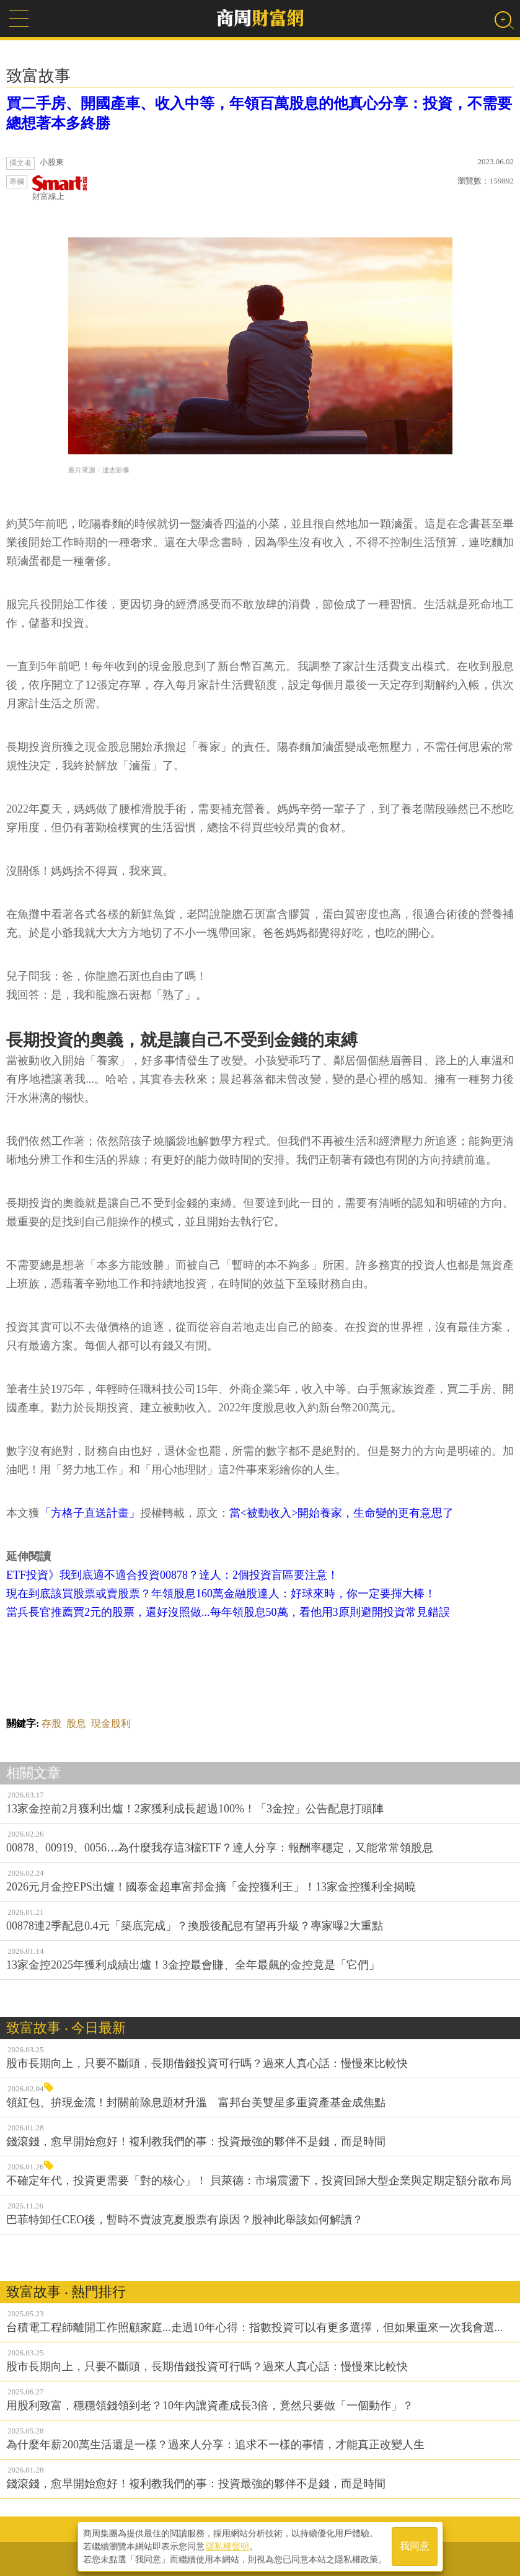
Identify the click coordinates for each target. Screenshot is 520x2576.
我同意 (415, 2546)
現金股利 (111, 1723)
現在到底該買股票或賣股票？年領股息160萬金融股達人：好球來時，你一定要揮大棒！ (221, 1593)
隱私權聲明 (227, 2546)
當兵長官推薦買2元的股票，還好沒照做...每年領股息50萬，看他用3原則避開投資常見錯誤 (228, 1612)
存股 (51, 1723)
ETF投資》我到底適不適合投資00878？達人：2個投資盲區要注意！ (172, 1575)
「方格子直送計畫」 (90, 1513)
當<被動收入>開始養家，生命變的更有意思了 (341, 1513)
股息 (76, 1723)
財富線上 (60, 188)
